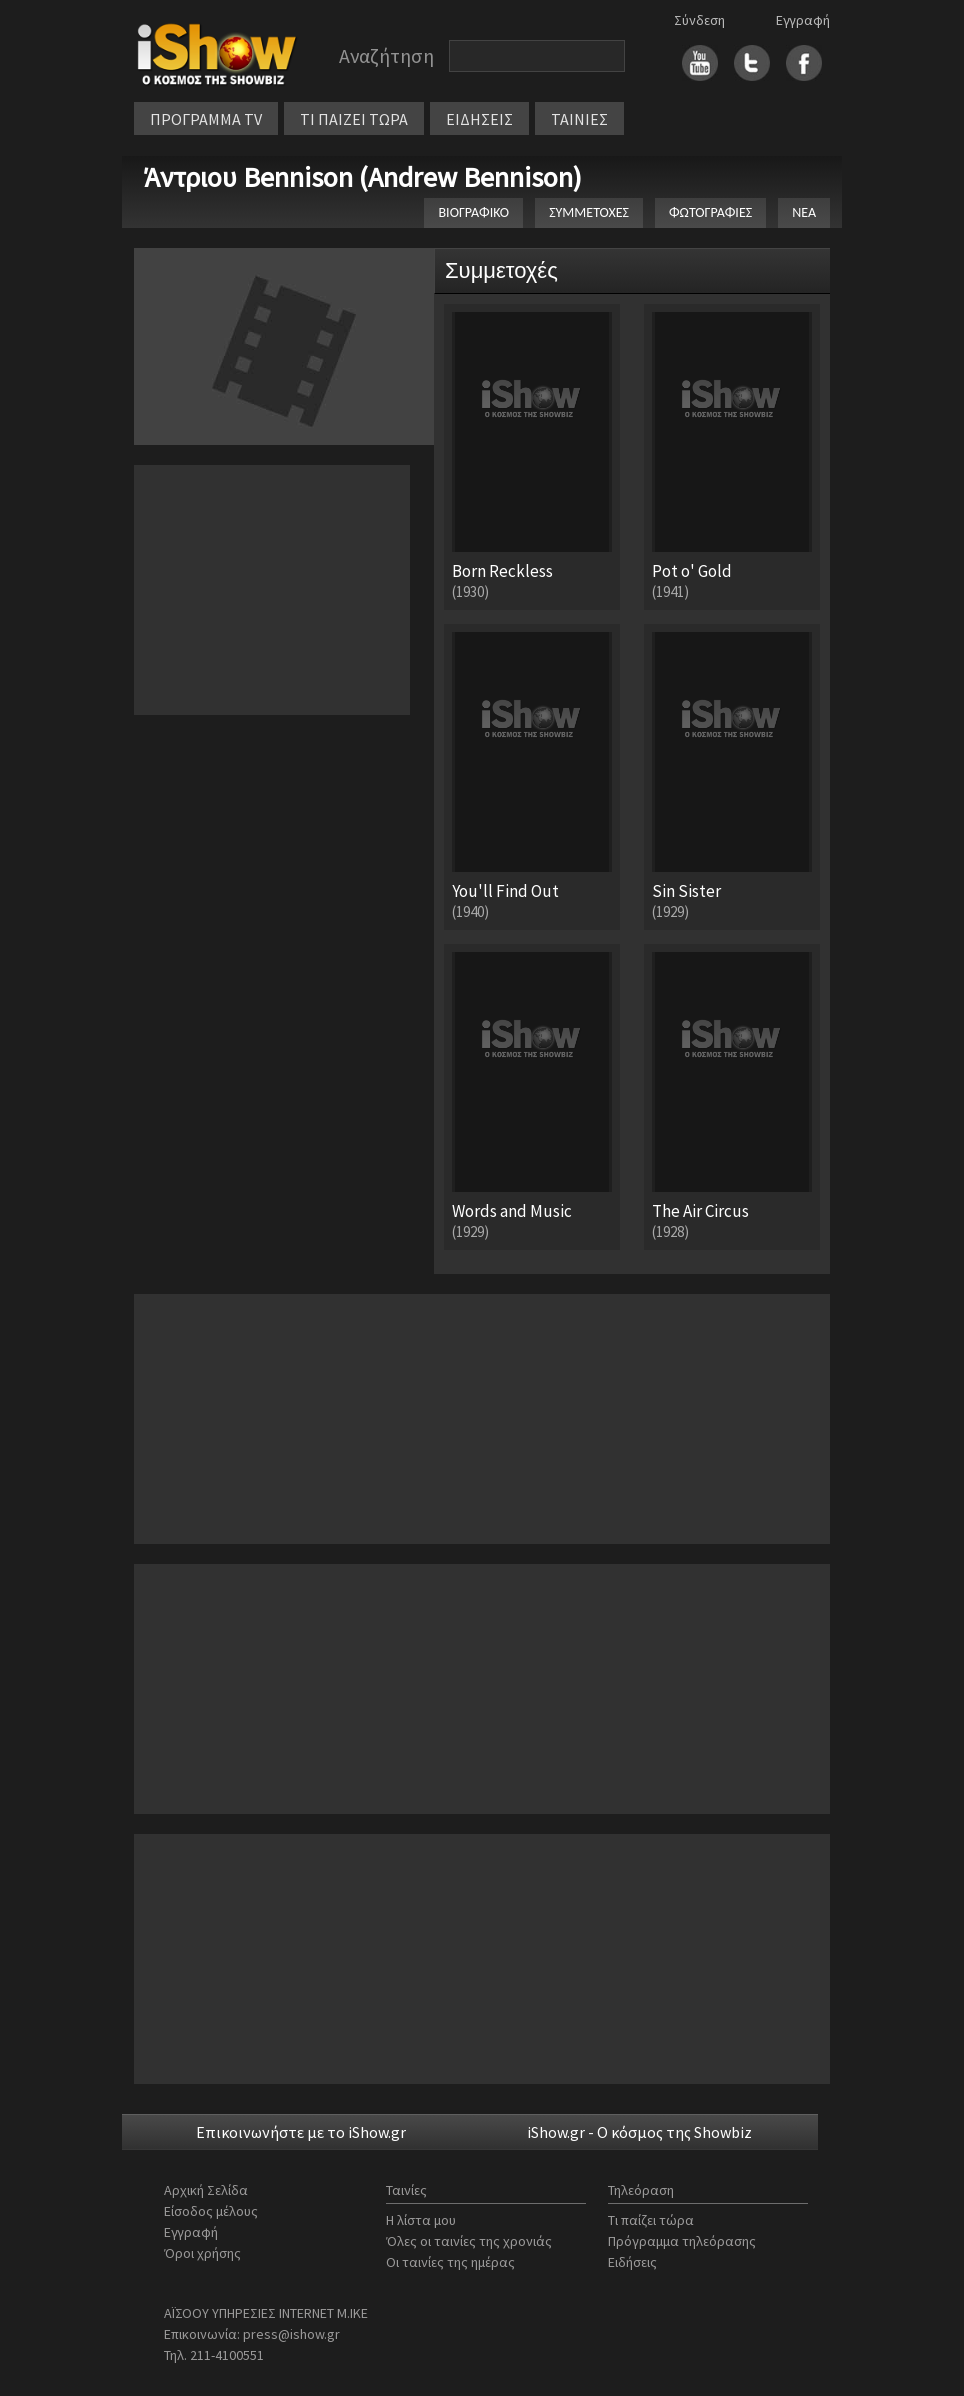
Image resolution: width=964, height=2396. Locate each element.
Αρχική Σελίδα (206, 2190)
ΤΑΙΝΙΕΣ (579, 119)
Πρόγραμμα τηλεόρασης (682, 2241)
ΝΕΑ (804, 212)
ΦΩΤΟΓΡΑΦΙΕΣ (710, 212)
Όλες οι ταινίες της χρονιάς (469, 2241)
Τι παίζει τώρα (651, 2220)
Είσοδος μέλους (211, 2211)
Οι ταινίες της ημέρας (450, 2262)
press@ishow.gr (291, 2334)
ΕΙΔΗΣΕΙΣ (479, 119)
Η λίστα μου (421, 2220)
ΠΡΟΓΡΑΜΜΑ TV (206, 119)
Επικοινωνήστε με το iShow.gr (301, 2132)
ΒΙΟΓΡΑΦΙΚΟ (473, 212)
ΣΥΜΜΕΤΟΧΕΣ (589, 212)
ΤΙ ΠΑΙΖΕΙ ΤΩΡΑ (354, 119)
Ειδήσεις (632, 2262)
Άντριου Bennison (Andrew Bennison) (363, 177)
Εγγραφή (803, 20)
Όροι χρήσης (202, 2253)
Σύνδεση (699, 20)
